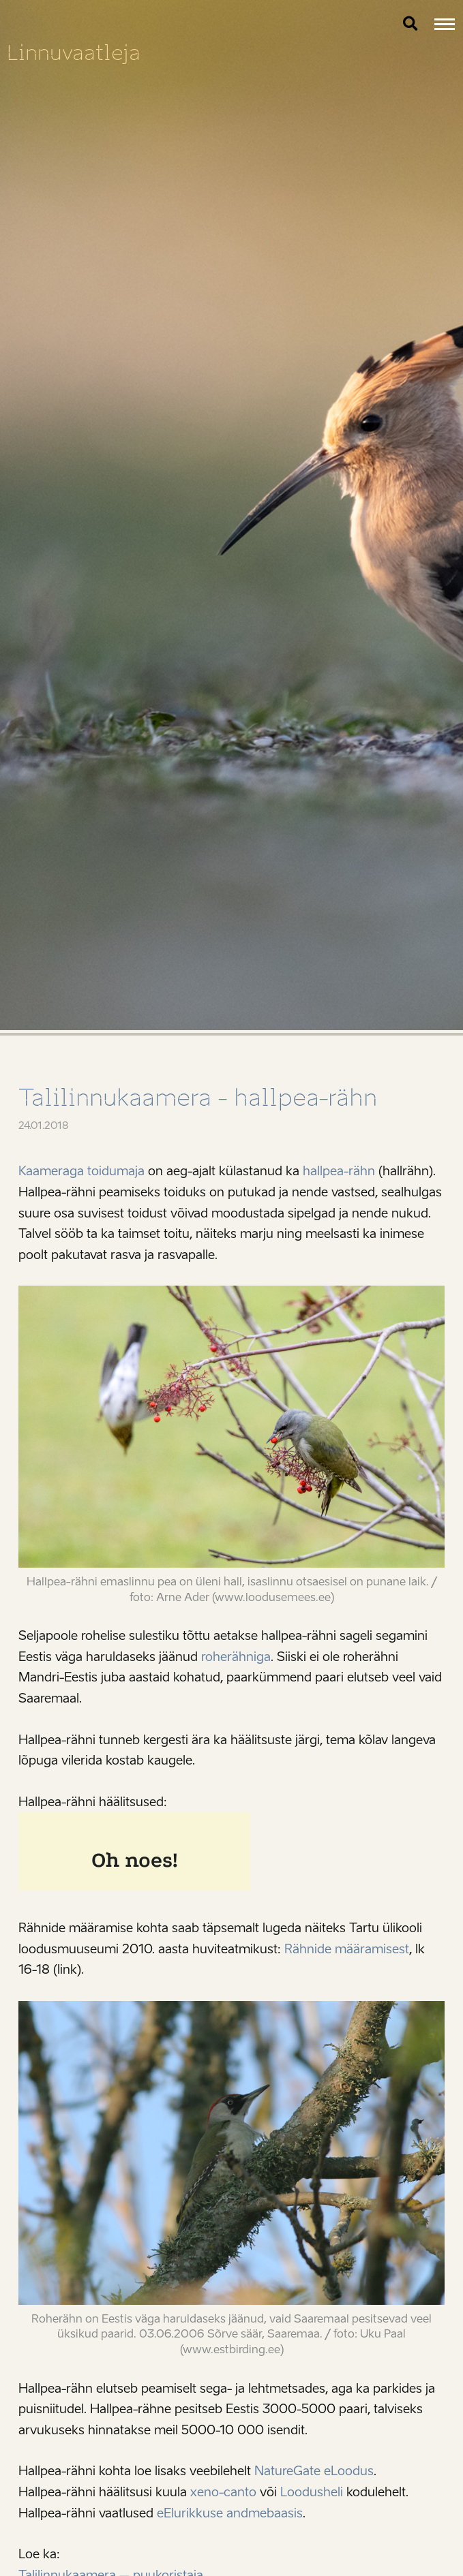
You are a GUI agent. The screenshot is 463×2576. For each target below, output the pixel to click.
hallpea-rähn (339, 1171)
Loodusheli (311, 2492)
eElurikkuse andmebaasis (230, 2513)
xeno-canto (223, 2492)
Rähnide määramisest (346, 1949)
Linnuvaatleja (73, 52)
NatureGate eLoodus (314, 2471)
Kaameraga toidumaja (81, 1171)
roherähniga (236, 1656)
